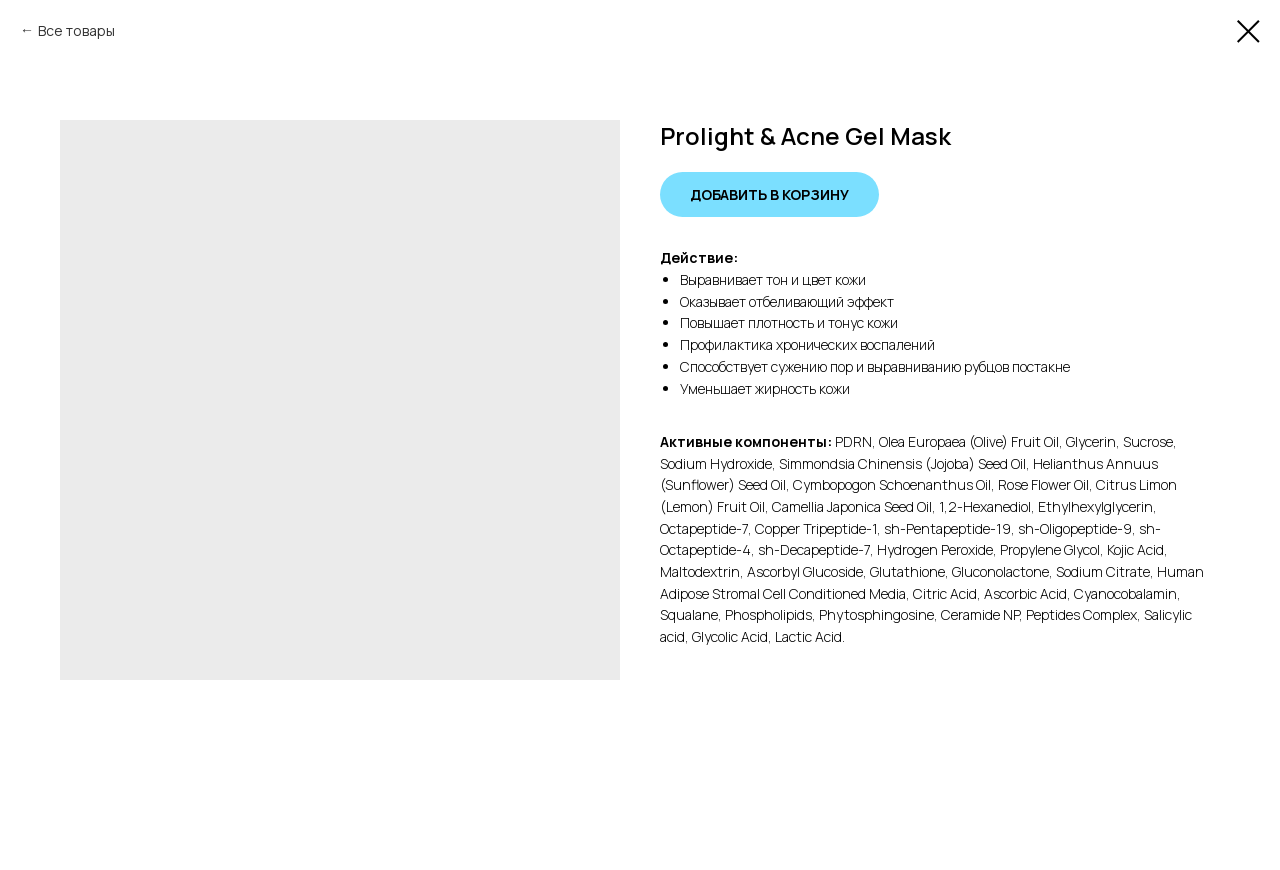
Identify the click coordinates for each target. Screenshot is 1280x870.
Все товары (76, 30)
